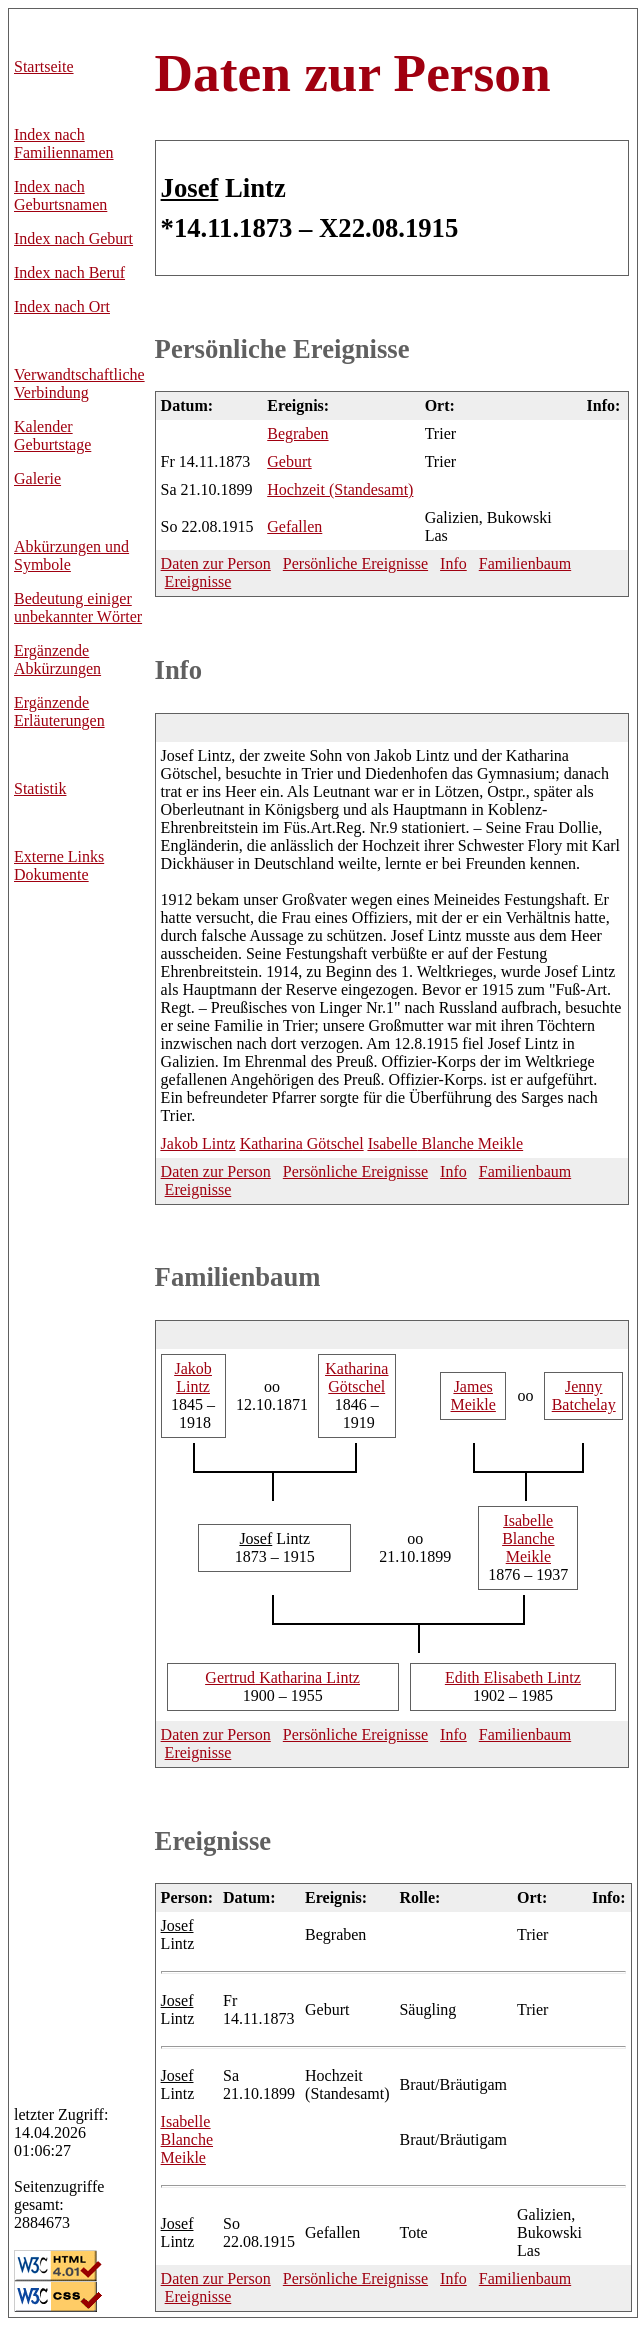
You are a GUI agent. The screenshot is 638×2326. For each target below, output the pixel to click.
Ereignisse (198, 581)
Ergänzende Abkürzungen (57, 659)
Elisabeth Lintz (513, 1677)
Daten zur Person (353, 73)
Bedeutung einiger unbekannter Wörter (78, 607)
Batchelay (584, 1395)
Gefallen (294, 526)
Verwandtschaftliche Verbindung (79, 383)
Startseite (44, 66)
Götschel (302, 1143)
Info (453, 563)
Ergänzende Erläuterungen (59, 711)
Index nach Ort (62, 306)
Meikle (473, 1395)
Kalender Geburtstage (52, 435)
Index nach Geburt (73, 238)
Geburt (289, 461)
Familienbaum (525, 563)
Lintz (198, 1143)
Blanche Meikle (446, 1143)
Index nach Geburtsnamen (60, 195)
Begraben (297, 433)
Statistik (40, 788)
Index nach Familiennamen (64, 143)
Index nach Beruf (69, 272)
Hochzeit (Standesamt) (340, 489)
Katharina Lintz (282, 1677)
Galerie (37, 478)
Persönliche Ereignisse (282, 349)
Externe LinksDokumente (59, 865)
